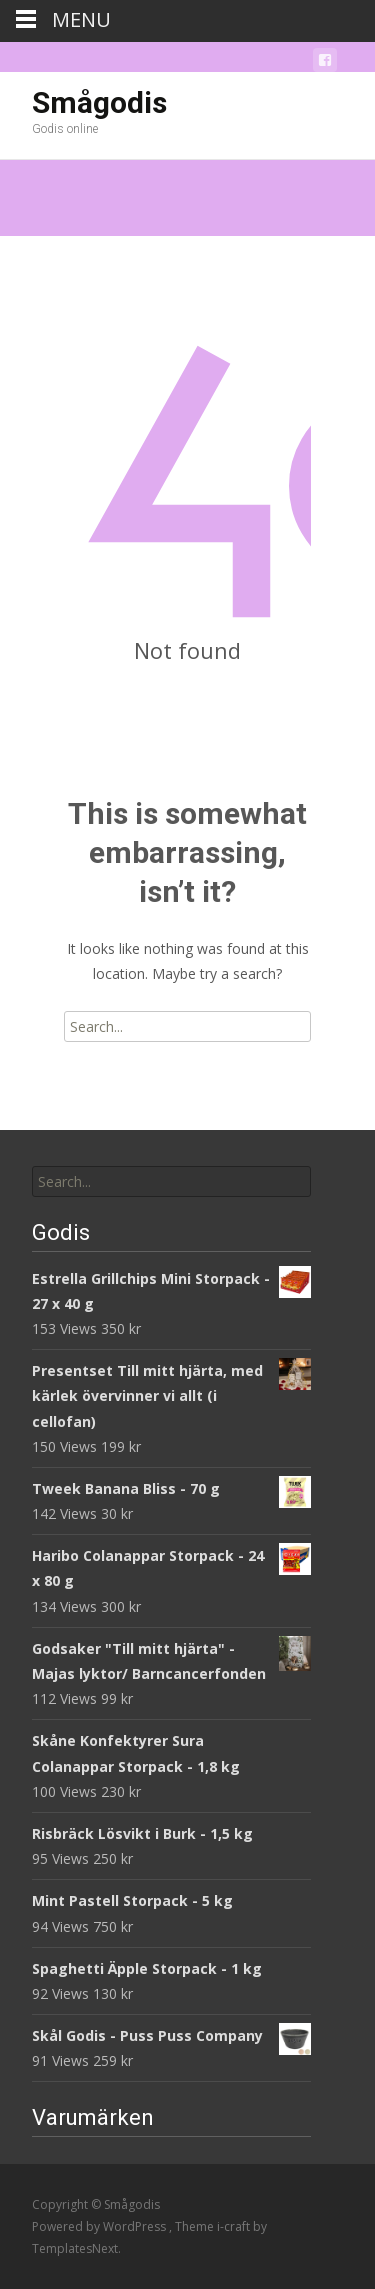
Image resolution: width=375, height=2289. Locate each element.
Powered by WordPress (100, 2226)
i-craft (235, 2226)
